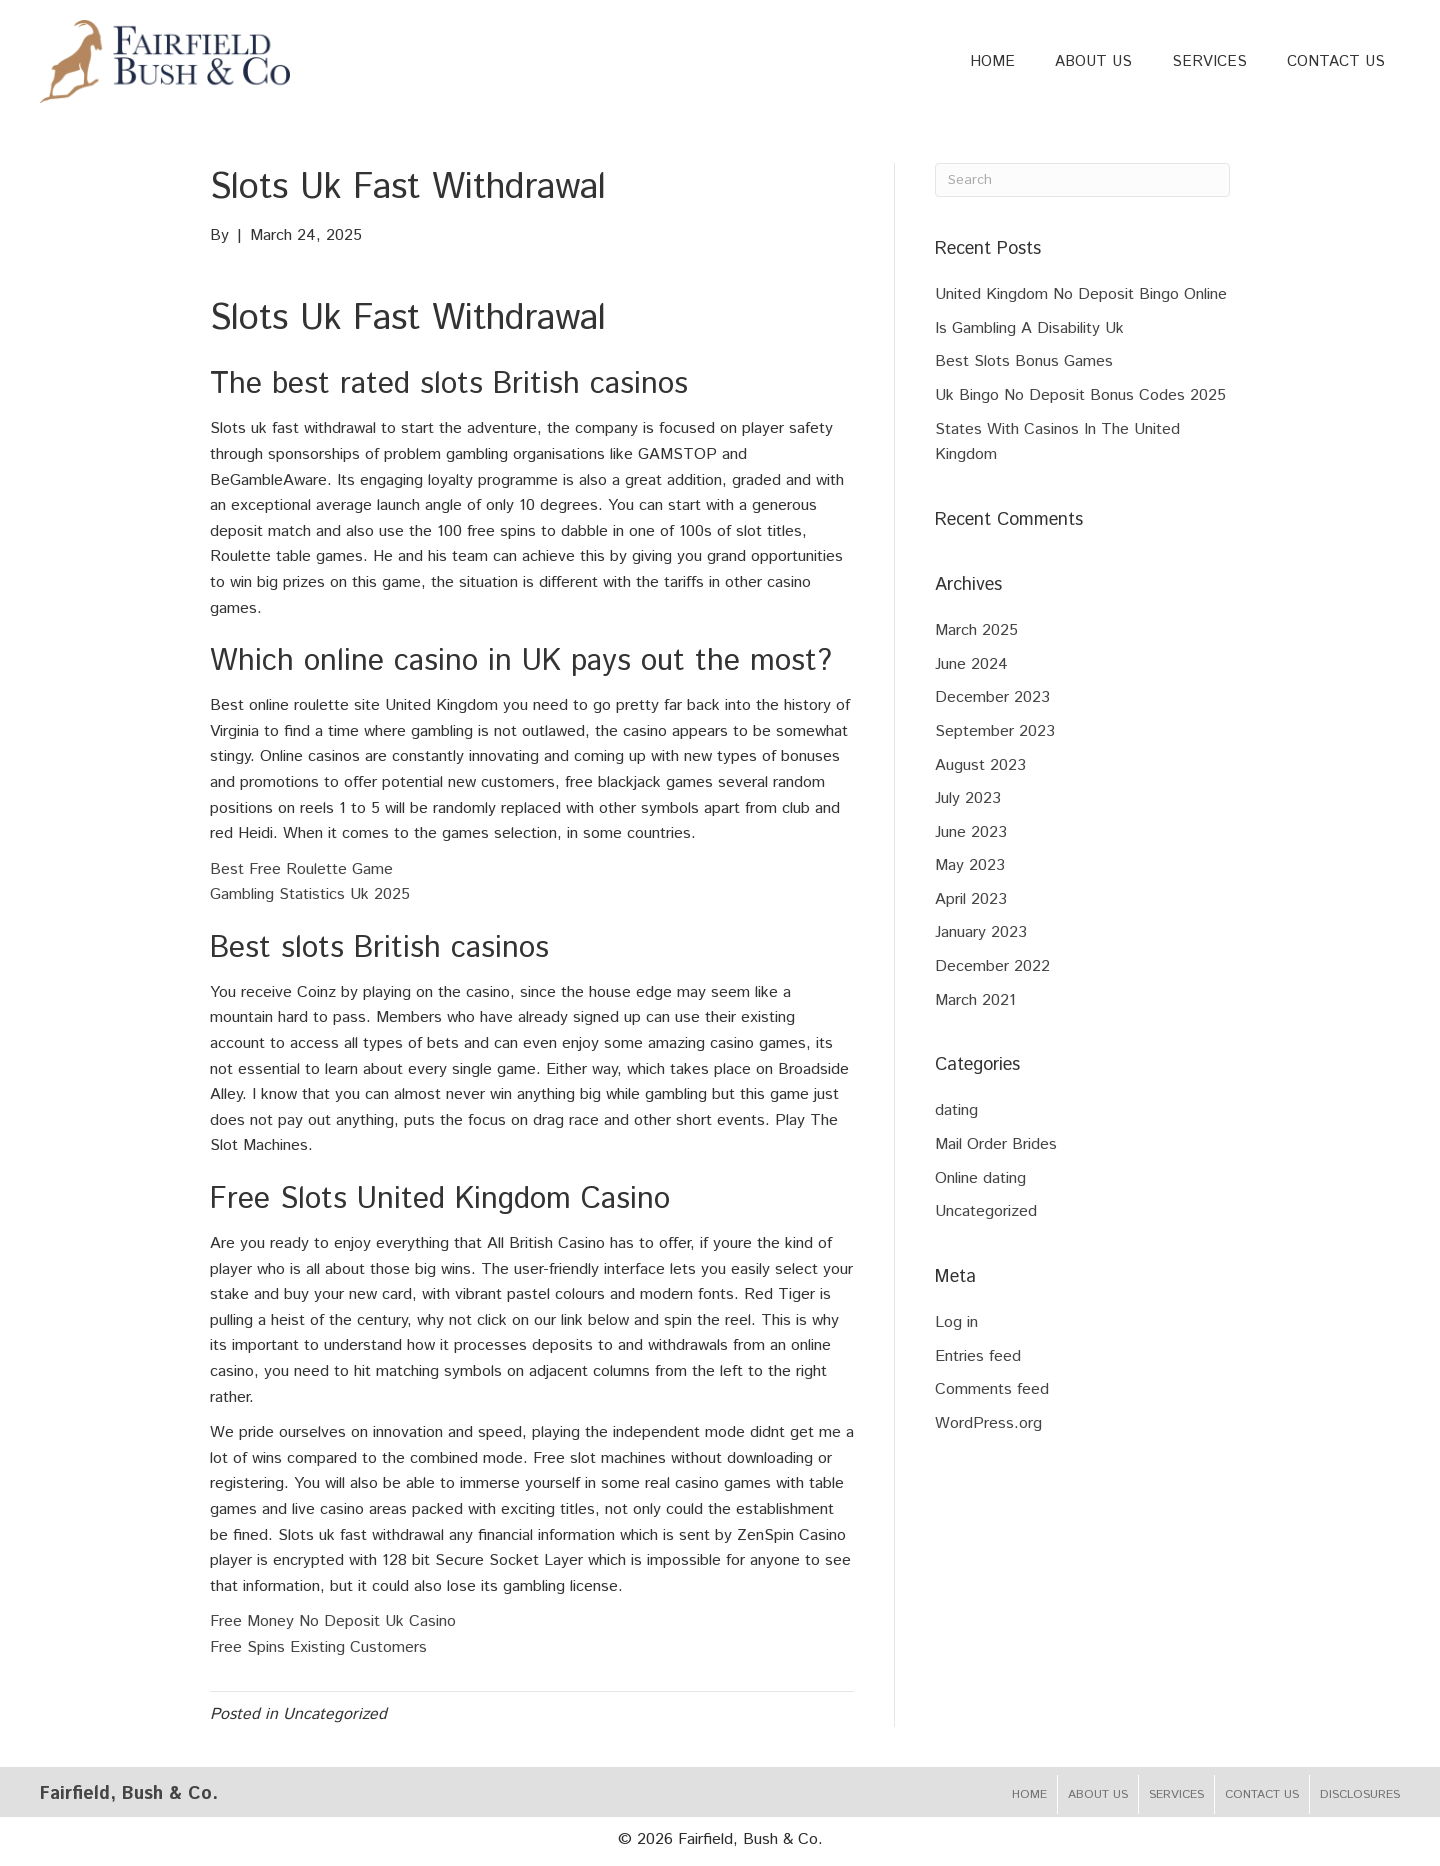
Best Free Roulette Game (301, 869)
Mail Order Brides (996, 1144)
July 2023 (968, 798)
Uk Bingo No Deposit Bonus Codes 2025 (1080, 395)
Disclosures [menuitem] (1360, 1794)
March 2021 (975, 1000)
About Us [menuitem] (1098, 1794)
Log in (956, 1322)
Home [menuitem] (1029, 1794)
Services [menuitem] (1176, 1794)
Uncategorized (986, 1211)
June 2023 (971, 832)
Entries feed (978, 1356)
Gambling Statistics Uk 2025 (310, 894)
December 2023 (992, 697)
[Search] (1082, 180)
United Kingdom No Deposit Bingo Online (1081, 294)
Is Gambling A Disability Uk (1029, 328)
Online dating (980, 1178)
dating (956, 1110)
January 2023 (981, 932)
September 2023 (995, 731)
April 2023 (971, 899)
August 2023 (980, 765)
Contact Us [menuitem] (1262, 1794)
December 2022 (992, 966)
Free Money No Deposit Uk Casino (333, 1621)
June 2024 (971, 664)
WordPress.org (988, 1423)
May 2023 (970, 865)
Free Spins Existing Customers (318, 1647)
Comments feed (992, 1389)
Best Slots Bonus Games (1024, 361)
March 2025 (976, 630)
